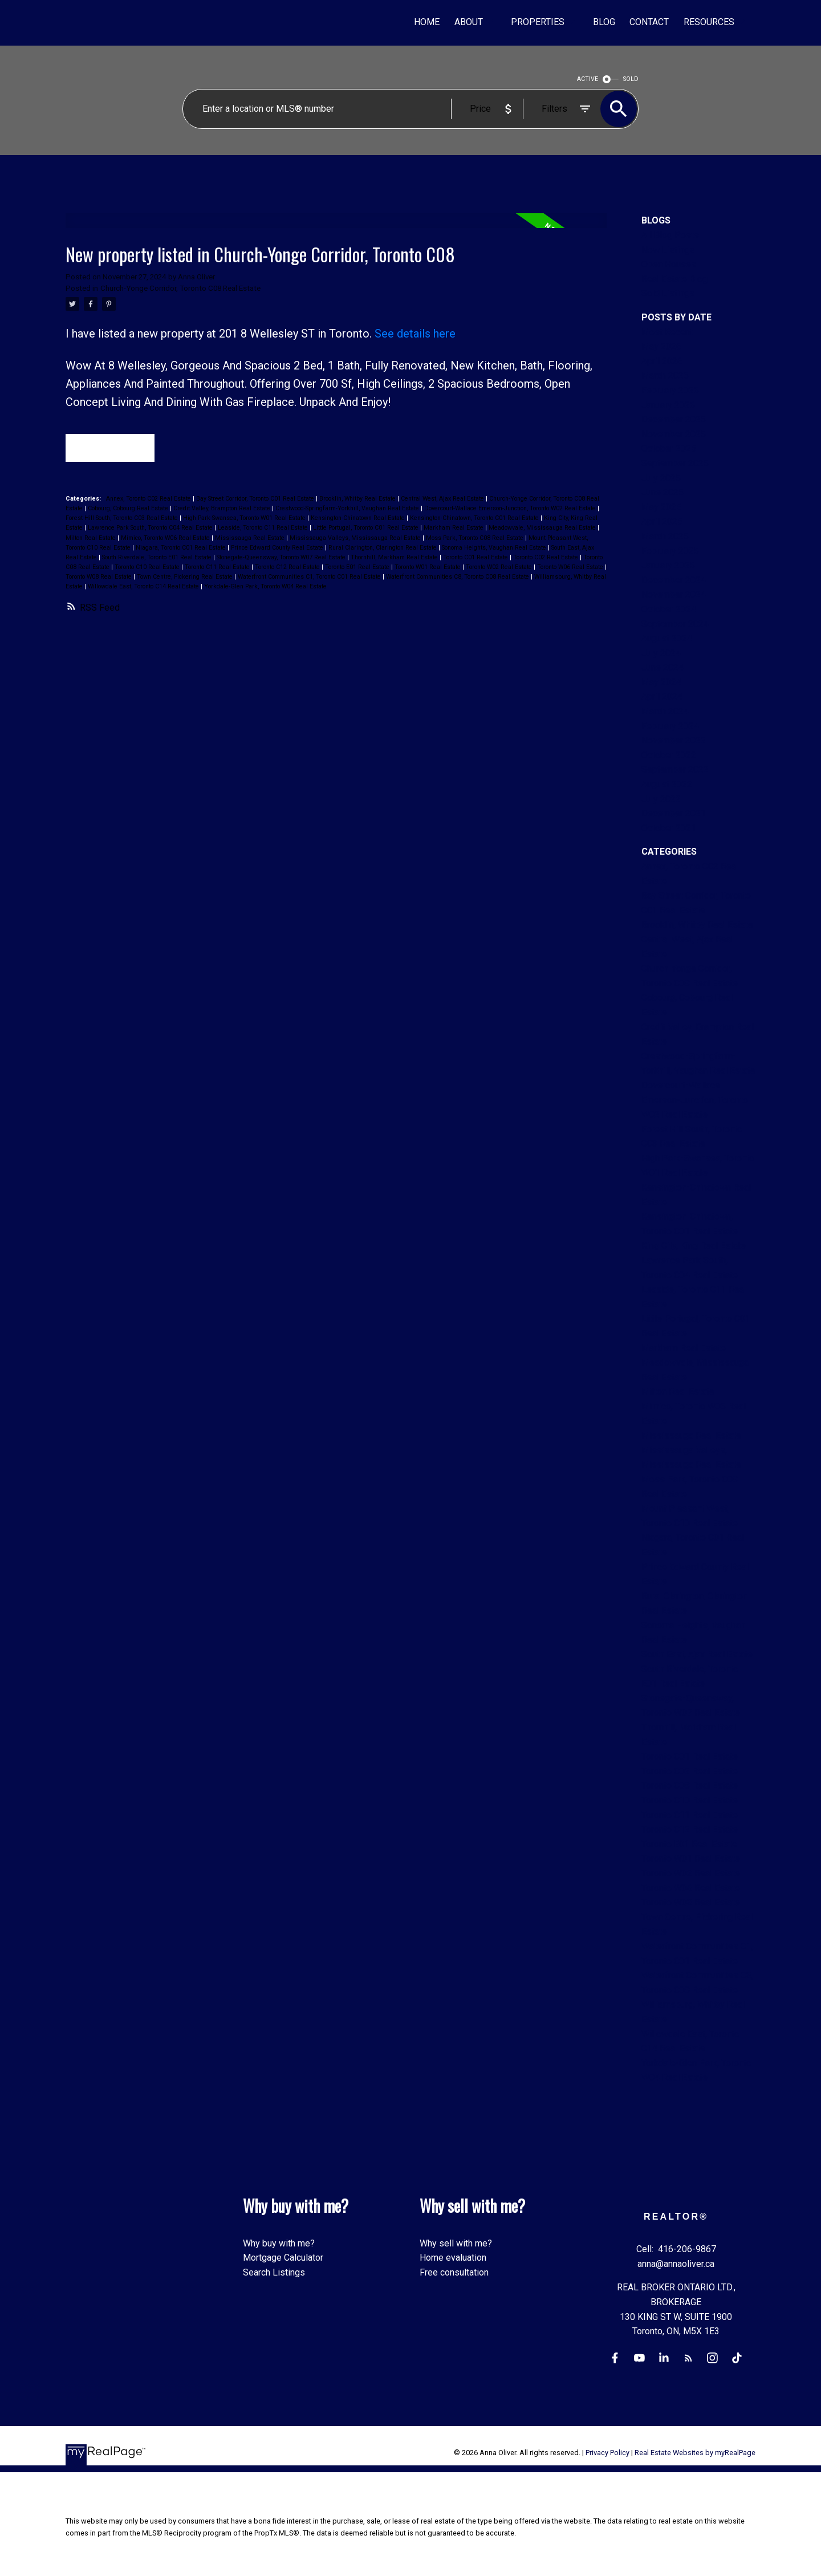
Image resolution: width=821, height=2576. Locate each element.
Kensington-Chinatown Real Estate (359, 519)
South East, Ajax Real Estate (697, 1654)
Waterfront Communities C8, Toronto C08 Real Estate (458, 577)
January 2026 (668, 405)
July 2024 (661, 653)
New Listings (667, 250)
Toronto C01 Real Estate (476, 558)
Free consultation (454, 2272)
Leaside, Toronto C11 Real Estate (264, 529)
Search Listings (274, 2272)
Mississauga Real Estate (250, 538)
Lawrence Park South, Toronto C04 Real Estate (151, 529)
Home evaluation (453, 2257)
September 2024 (675, 624)
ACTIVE (587, 79)
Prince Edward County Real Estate (278, 548)
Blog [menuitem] (604, 22)
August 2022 (666, 784)
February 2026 (670, 390)
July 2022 (661, 799)
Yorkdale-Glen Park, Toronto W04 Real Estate (265, 587)
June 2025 (662, 492)
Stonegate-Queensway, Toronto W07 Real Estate (282, 558)
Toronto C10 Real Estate (148, 567)
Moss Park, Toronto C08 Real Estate (475, 538)
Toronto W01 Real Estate (428, 567)
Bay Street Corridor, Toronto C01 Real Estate (256, 499)
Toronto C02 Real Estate (546, 558)
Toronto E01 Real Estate (358, 567)
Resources (709, 22)
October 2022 (668, 755)
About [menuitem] (468, 22)
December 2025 (673, 419)
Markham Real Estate (454, 529)
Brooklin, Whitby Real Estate (358, 499)
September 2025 (675, 463)
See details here (415, 333)
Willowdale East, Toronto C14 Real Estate (144, 587)
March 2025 (665, 536)
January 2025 (668, 565)
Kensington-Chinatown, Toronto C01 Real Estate (475, 519)
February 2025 (670, 551)
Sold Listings (667, 293)
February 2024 (670, 726)
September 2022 (675, 769)
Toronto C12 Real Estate (288, 567)
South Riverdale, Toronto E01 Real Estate (157, 558)
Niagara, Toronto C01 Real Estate (181, 548)
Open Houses (668, 264)
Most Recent (667, 332)
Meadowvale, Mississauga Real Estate (543, 529)
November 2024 (673, 594)
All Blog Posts (670, 235)
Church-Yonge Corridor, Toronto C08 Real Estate (180, 288)
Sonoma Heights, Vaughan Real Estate (495, 548)
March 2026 (665, 375)
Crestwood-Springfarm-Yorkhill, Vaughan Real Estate (348, 509)
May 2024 (661, 682)
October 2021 (668, 828)
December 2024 (673, 580)
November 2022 (673, 740)
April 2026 (661, 361)
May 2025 (661, 507)
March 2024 (665, 711)
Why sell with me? (456, 2243)
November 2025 (673, 434)
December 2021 (673, 813)
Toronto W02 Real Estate (500, 567)
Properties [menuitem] (537, 22)
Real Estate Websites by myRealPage (695, 2452)
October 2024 (668, 609)
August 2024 (666, 638)
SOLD (631, 79)
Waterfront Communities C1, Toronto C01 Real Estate (310, 577)
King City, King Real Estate (693, 1245)
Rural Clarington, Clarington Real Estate (383, 548)
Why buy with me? (279, 2243)
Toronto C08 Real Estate (689, 1785)
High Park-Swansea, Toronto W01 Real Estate (245, 519)
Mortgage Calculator (283, 2257)
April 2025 (661, 521)
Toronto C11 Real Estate (218, 567)
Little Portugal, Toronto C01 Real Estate (366, 529)
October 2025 (668, 448)
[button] (614, 2357)
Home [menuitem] (427, 22)
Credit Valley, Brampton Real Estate (222, 509)
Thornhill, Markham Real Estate (395, 558)
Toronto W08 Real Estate (99, 577)
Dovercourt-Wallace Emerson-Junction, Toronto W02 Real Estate (511, 509)
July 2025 (661, 478)
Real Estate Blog (674, 279)
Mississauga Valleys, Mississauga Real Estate (356, 538)
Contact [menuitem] (649, 22)
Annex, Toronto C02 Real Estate (149, 499)
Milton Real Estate (91, 538)
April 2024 (661, 696)
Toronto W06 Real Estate (571, 567)
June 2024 (662, 667)
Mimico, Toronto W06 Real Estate (166, 538)
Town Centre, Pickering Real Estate (185, 577)
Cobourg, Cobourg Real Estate (129, 509)
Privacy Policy (607, 2452)
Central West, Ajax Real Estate (443, 499)
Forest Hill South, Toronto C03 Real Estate (123, 519)
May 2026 (661, 346)
